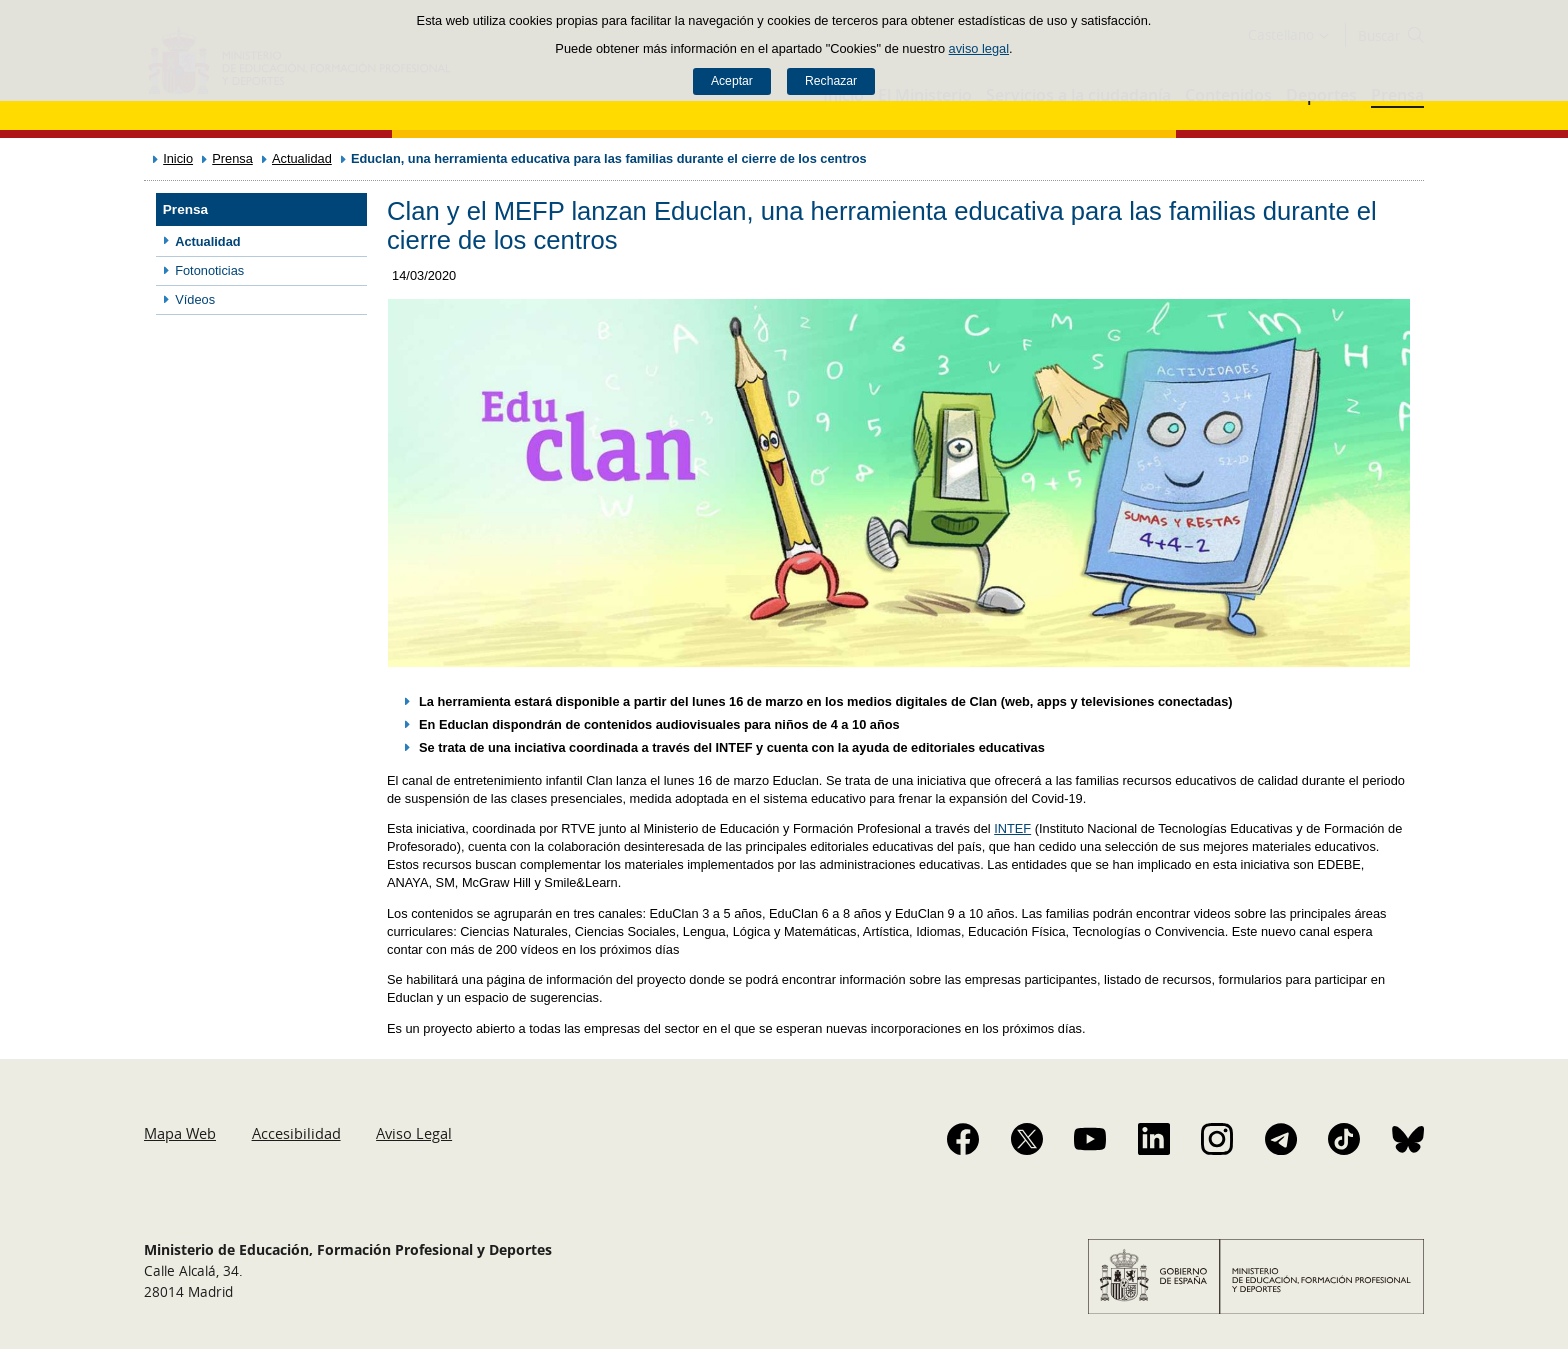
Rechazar (831, 81)
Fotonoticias (209, 270)
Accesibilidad (296, 1133)
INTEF (1012, 828)
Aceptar (732, 81)
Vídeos (195, 299)
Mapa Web (180, 1133)
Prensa (232, 158)
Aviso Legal (414, 1133)
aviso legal (979, 48)
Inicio (178, 158)
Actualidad (302, 158)
